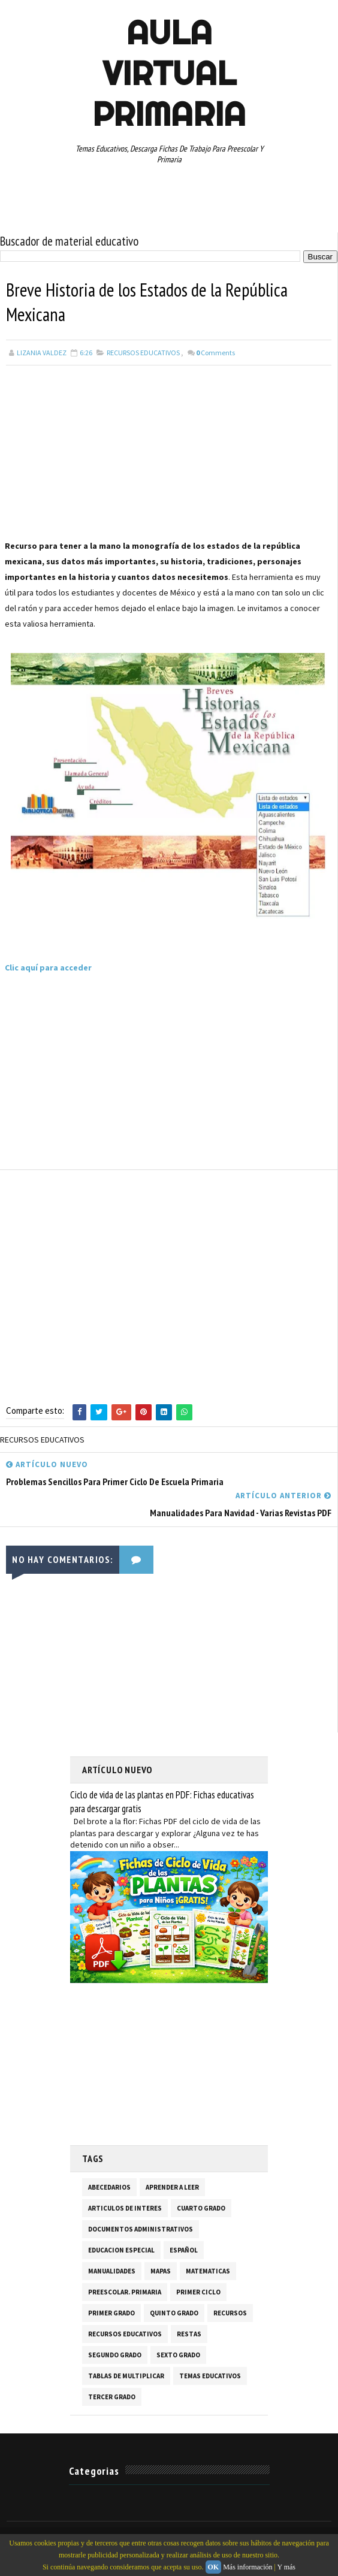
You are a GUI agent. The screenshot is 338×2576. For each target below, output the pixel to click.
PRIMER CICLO (198, 2292)
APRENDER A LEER (172, 2188)
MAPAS (160, 2271)
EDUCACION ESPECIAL (121, 2251)
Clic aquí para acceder (49, 968)
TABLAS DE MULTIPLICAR (126, 2376)
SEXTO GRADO (178, 2355)
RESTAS (189, 2334)
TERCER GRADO (111, 2397)
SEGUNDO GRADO (114, 2355)
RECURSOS (230, 2313)
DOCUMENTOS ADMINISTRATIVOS (140, 2230)
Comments (215, 353)
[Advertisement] (169, 455)
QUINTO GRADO (174, 2313)
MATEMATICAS (208, 2271)
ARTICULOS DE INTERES (125, 2209)
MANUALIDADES (111, 2271)
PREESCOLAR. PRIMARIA (124, 2292)
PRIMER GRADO (111, 2313)
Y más (286, 2567)
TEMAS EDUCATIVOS (210, 2376)
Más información (247, 2567)
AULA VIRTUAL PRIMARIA (169, 73)
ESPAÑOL (184, 2251)
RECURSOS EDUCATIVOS (143, 353)
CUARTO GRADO (201, 2209)
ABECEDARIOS (109, 2188)
